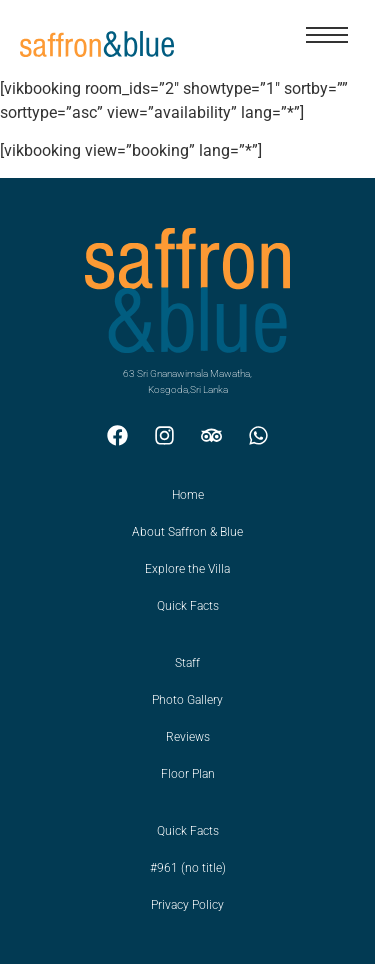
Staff (187, 663)
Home (188, 495)
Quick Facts (188, 606)
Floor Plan (188, 774)
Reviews (188, 737)
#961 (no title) (188, 868)
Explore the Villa (187, 569)
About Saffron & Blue (187, 532)
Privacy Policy (187, 905)
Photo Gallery (187, 700)
